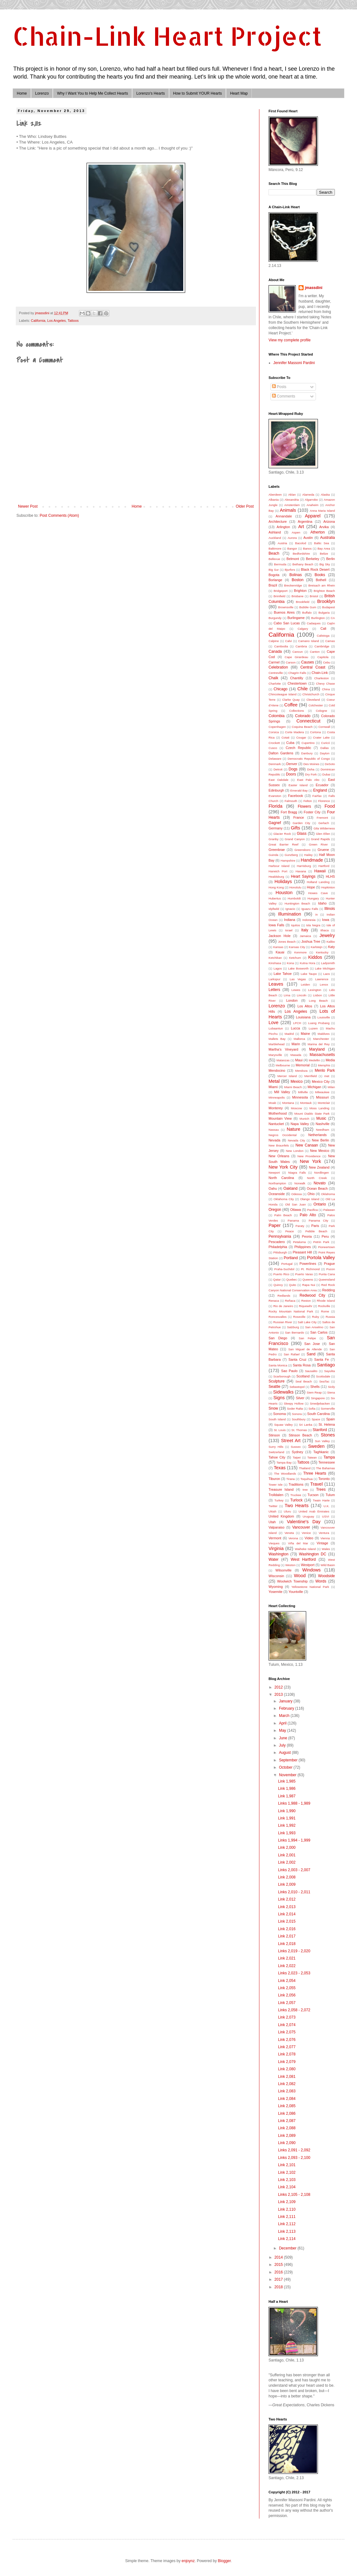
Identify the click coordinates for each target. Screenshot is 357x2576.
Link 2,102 (286, 2172)
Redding (328, 1290)
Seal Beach (303, 1381)
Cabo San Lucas (287, 623)
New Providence (309, 1156)
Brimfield (279, 596)
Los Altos (304, 1006)
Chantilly (296, 678)
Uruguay (308, 1516)
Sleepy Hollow (293, 1403)
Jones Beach (287, 941)
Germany (275, 828)
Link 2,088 (286, 2128)
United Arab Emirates (314, 1511)
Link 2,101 (286, 2165)
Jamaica (305, 936)
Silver (300, 1398)
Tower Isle (275, 1484)
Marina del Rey (319, 1044)
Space (316, 1419)
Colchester (315, 705)
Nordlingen (321, 1172)
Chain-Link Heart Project (167, 36)
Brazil (273, 585)
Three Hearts (314, 1473)
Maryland (316, 1049)
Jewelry (327, 935)
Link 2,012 (286, 1899)
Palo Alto (308, 1215)
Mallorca (299, 1038)
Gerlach (323, 823)
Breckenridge (293, 585)
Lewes (296, 990)
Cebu (326, 662)
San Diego (278, 1338)
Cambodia (281, 646)
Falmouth (291, 801)
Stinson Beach (300, 1435)
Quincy (278, 1285)
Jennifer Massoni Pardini (294, 363)
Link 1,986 (286, 1788)
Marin (296, 1044)
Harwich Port (278, 871)
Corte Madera (294, 732)
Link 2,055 (286, 1988)
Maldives (324, 1033)
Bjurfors (290, 569)
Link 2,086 (286, 2113)
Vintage (322, 1543)
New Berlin (320, 1140)
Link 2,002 (286, 1862)
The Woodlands (285, 1473)
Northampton (277, 1183)
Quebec (291, 1279)
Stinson (274, 1435)
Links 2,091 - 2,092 (294, 2150)
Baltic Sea (321, 543)
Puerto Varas (304, 1274)
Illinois (329, 908)
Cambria (301, 646)
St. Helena (326, 1424)
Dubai (326, 774)
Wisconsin (276, 1576)
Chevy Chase (325, 683)
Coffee (291, 704)
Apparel (313, 515)
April (283, 1723)
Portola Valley (321, 1257)
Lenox (324, 984)
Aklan (292, 494)
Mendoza (301, 1070)
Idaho (322, 903)
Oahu (273, 1188)
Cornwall (324, 726)
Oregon (275, 1209)
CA (333, 618)
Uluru (287, 1511)
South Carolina (318, 1414)
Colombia (277, 716)
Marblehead (277, 1044)
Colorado (303, 716)
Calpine (274, 641)
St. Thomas (299, 1430)
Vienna (325, 1538)
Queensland (326, 1279)
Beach (274, 553)
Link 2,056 (286, 1995)
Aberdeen (275, 494)
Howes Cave (318, 893)
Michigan (314, 1087)
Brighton (300, 590)
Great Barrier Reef (284, 844)
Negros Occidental (283, 1135)
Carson (291, 662)
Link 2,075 (286, 2032)
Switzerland (276, 1452)
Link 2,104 (286, 2187)
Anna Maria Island (322, 510)
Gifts (295, 827)
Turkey (278, 1500)
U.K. (327, 1506)
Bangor (292, 548)
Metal (274, 1081)
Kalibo (330, 941)
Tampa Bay (284, 1462)
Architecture (278, 521)
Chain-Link (320, 673)
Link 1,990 (286, 1811)
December (288, 2248)
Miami (273, 1087)
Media (330, 1060)
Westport (307, 1565)
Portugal (287, 1263)
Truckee (295, 1495)
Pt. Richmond (310, 1269)
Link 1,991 (286, 1818)
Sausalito (311, 1371)
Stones (328, 1434)
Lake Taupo (309, 974)
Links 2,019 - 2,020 (294, 1951)
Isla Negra (313, 925)
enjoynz (188, 2561)
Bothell (321, 580)
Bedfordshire (301, 553)
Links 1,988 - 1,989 (294, 1803)
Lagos (278, 968)
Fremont (322, 817)
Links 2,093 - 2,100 (294, 2157)
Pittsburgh (280, 1252)
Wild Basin (328, 1565)
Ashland (275, 532)
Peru (325, 1236)
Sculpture (277, 1381)
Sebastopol (297, 1386)
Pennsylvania (280, 1236)
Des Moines (311, 764)
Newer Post (28, 506)
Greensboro (302, 850)
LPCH (297, 1023)
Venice (306, 1533)
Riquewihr (305, 1306)
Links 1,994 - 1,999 (294, 1840)
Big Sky (324, 564)
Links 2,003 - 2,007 (294, 1870)
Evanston (275, 796)
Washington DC (312, 1554)
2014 (279, 2257)
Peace (289, 1231)
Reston (306, 1300)
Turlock (296, 1500)
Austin (308, 537)
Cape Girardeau (296, 657)
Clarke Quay (291, 699)
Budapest (328, 607)
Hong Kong (276, 887)
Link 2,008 (286, 1877)
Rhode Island (326, 1300)
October (286, 1767)
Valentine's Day (303, 1521)
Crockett (274, 743)
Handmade (312, 860)
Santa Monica (278, 1365)
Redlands (283, 1295)
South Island (277, 1419)
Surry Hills (276, 1446)
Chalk (273, 678)
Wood (300, 1575)
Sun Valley (322, 1441)
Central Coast (312, 667)
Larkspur (274, 979)
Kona (290, 963)
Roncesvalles (278, 1316)
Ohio (311, 1194)
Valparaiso (276, 1527)
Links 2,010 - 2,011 (294, 1892)
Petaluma (299, 1242)
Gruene (323, 850)
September (289, 1760)
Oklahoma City (284, 1199)
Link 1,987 (286, 1796)
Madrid (289, 1033)
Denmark (275, 764)
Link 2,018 (286, 1944)
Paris (315, 1226)
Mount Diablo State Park (312, 1113)
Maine (305, 1033)
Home (22, 93)
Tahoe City (277, 1457)
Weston (290, 1565)
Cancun (297, 651)
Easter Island (297, 785)
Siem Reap (314, 1392)
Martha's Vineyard (283, 1049)
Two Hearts (297, 1505)
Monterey (276, 1108)
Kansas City (297, 947)
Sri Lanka (305, 1424)
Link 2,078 (286, 2054)
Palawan (329, 1209)
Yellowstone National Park (310, 1587)
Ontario (319, 1204)
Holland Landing (318, 882)
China (326, 689)
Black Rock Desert (315, 569)
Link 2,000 (286, 1847)
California (38, 320)
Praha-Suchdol (284, 1269)
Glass (302, 833)
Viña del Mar (298, 1543)
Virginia (276, 1548)
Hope (311, 887)
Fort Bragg (289, 812)
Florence (324, 801)
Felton (307, 801)
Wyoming (276, 1587)
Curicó (325, 743)
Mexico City (321, 1081)
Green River (318, 844)
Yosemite (275, 1592)
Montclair (324, 1103)
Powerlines (308, 1263)
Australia (327, 537)
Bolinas (295, 575)
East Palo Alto (308, 779)
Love (273, 1022)
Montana (288, 1103)
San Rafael (292, 1354)
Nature (293, 1129)
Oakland (290, 1188)
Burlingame (296, 618)
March (285, 1715)
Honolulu (295, 887)
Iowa (325, 920)
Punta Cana (327, 1274)
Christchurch (310, 694)
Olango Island (309, 1199)
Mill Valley (282, 1092)
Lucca (295, 1028)
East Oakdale (278, 779)
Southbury (299, 1419)
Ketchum (295, 957)
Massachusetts (322, 1054)
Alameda (308, 494)
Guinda (273, 855)
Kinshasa (275, 963)
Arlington (283, 527)
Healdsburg (276, 876)
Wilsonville (283, 1570)
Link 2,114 (286, 2239)
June (283, 1738)
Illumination (289, 914)
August (285, 1752)
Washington (278, 1554)
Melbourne (283, 1065)
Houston (284, 892)
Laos (326, 974)
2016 (279, 2272)
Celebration (278, 667)
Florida (275, 806)
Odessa (296, 1194)
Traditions (296, 1484)
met (326, 1076)
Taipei (297, 1457)
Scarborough (282, 1376)
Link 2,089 (286, 2135)
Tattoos (73, 320)
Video (309, 1538)
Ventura (324, 1533)
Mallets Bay (277, 1038)
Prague (329, 1263)
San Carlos (319, 1332)
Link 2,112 (286, 2224)
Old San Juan (295, 1204)
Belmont (293, 559)
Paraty (299, 1226)
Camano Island (308, 641)
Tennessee (326, 1462)
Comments (283, 396)
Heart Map (239, 93)
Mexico (297, 1081)
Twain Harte (321, 1500)
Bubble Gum (307, 607)
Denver (291, 764)
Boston (297, 580)
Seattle (274, 1386)
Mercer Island (287, 1076)
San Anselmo (314, 1327)
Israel (288, 930)
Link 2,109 (286, 2202)
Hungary (313, 898)
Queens (307, 1279)
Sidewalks (283, 1391)
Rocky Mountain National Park (291, 1311)
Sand (310, 1354)
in (316, 914)
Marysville (275, 1055)
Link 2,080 (286, 2069)
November (288, 1775)
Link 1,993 (286, 1833)
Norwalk (300, 1183)
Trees (320, 1489)
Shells (314, 1386)
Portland (291, 1258)
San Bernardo (294, 1332)
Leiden (305, 984)
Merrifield (310, 1076)
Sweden (316, 1446)
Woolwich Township (292, 1581)
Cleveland (313, 699)
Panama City (318, 1220)
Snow (273, 1408)
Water (274, 1559)
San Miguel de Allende (305, 1349)
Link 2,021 (286, 1958)
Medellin (314, 1060)
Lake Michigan (325, 968)
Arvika (324, 527)
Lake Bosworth (298, 968)
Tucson (312, 1495)
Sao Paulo (289, 1371)
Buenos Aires (284, 612)
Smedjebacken (320, 1403)
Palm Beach (283, 1215)
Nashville (323, 1124)
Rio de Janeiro (283, 1306)
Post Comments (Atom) (59, 515)
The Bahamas (325, 1468)
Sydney (297, 1452)
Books (320, 575)
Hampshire (288, 860)
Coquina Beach (302, 726)
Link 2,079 (286, 2062)
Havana (301, 871)
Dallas (324, 748)
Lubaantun (276, 1028)
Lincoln (301, 995)
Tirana (290, 1479)
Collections (296, 710)
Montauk (306, 1103)
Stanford (320, 1430)
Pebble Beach (316, 1231)
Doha (310, 769)
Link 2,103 (286, 2180)
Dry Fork (311, 774)
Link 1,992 (286, 1825)
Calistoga (323, 635)
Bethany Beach (303, 564)
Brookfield (302, 602)
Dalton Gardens (281, 753)
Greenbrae (277, 850)
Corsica (274, 732)
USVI (325, 1516)
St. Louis (280, 1430)
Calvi (288, 641)
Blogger (224, 2561)
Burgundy (275, 618)
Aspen (296, 532)
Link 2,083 (286, 2091)
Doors (291, 774)
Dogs (293, 769)
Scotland (303, 1376)
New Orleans (279, 1156)
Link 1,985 (286, 1781)
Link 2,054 (286, 1980)
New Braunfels (279, 1145)
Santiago (326, 1364)
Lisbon (317, 995)
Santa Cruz (297, 1359)
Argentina (305, 521)
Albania (274, 499)
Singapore (318, 1398)
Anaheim (312, 505)
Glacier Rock (282, 833)
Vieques (274, 1543)
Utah (272, 1522)
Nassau (274, 1129)
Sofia (311, 1408)
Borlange (275, 580)
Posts (279, 387)
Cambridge (321, 646)
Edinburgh (276, 790)
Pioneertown (326, 1247)
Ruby (315, 1316)
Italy (304, 930)
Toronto (324, 1479)
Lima (287, 995)
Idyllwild (274, 909)
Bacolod (300, 543)
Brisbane (298, 596)
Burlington (318, 618)
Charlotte (275, 683)
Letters (274, 989)
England (320, 790)
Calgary (303, 628)
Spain (330, 1419)
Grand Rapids (320, 839)
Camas (330, 641)
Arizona (329, 521)
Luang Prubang (319, 1023)
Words (320, 1581)
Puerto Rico (281, 1274)
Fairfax (317, 796)
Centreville (276, 673)
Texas (280, 1467)
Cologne (321, 710)
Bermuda (280, 564)
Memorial (303, 1065)
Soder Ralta (295, 1408)
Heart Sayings (303, 876)
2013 (279, 1694)
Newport (274, 1172)
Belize (324, 553)
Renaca (274, 1300)
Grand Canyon (295, 839)
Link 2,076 (286, 2039)
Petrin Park (321, 1242)
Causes (307, 662)
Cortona (315, 732)
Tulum (330, 1495)
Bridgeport (280, 590)
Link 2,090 (286, 2143)
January (286, 1701)
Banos (307, 548)
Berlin (330, 559)
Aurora (292, 537)
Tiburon (274, 1479)
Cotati (285, 737)
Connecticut (308, 720)
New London (295, 1150)
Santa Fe (321, 1359)
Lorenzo (42, 93)
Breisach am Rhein (321, 585)
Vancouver (301, 1527)
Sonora (297, 1414)
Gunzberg (291, 855)
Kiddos (315, 957)
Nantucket (276, 1124)
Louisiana (303, 1017)
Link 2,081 (286, 2076)
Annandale (283, 516)
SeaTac (324, 1381)
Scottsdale (323, 1376)
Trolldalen (276, 1495)
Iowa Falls (276, 925)
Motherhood (278, 1113)
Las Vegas (298, 979)
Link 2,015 (286, 1921)
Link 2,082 (286, 2084)
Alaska (325, 494)
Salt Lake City (307, 1322)
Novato (320, 1183)
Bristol (314, 596)
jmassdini (313, 288)
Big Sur (274, 569)
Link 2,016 (286, 1929)
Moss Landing (319, 1108)
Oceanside (277, 1194)
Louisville (324, 1017)
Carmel (274, 662)
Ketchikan (275, 957)
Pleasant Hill (302, 1252)
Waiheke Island (305, 1549)
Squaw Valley (283, 1424)
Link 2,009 (286, 1884)
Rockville (324, 1306)
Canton (315, 651)
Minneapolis (277, 1097)
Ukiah (272, 1511)
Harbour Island (279, 866)
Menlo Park (325, 1070)
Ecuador (322, 785)
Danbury (306, 753)
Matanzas (283, 1060)
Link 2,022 (286, 1966)
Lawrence (322, 979)
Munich (304, 1118)
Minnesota (300, 1097)
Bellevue (274, 559)
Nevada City (296, 1140)
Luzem (313, 1028)
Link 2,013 (286, 1907)
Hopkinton (328, 887)
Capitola (322, 657)
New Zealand (319, 1167)
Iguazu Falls (309, 909)
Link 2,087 (286, 2121)
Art (301, 526)
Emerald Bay (299, 790)
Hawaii (320, 871)
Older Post (245, 506)
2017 (279, 2279)
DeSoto (330, 764)
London (292, 1000)
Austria (282, 543)
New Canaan (306, 1145)
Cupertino (308, 743)
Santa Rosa (302, 1365)
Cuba (290, 743)
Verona (293, 1538)
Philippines (302, 1247)
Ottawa (295, 1209)
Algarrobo (311, 499)
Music (321, 1118)
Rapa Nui (308, 1285)
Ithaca (324, 930)
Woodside (326, 1576)
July (283, 1745)
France (298, 817)
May (283, 1730)
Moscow (296, 1108)
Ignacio (290, 909)
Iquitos (295, 925)
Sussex (295, 1446)
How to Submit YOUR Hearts (197, 93)
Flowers (304, 806)
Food (329, 806)
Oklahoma (328, 1194)
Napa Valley (300, 1124)
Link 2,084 (286, 2098)
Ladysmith (328, 963)
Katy (331, 947)
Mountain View (280, 1118)
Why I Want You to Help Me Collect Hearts (92, 93)
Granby (273, 839)
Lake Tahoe (283, 974)
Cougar (301, 737)
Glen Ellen (323, 833)
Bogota (274, 575)
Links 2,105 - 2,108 (294, 2194)
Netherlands (317, 1135)
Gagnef (275, 823)
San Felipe (307, 1338)
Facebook (295, 796)
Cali (323, 628)
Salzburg (293, 1327)
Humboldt (294, 898)
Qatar (277, 1279)
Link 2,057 (286, 2003)
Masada (295, 1055)
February (287, 1708)
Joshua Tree (310, 941)
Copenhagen (277, 726)
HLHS (330, 876)
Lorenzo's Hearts (150, 93)
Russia (330, 1316)
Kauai (279, 952)
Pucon (330, 1269)
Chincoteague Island (282, 694)
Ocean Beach (317, 1188)
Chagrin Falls (297, 673)
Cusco (273, 748)
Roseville (299, 1316)
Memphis (324, 1065)
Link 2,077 (286, 2047)
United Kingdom (281, 1516)
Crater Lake (321, 737)
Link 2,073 (286, 2017)
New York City (283, 1167)
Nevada (274, 1140)
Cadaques (314, 623)
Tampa (329, 1457)
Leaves (276, 984)
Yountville (295, 1592)
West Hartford (303, 1559)
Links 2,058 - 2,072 (294, 2010)
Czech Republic (298, 748)
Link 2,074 (286, 2025)
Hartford (324, 866)
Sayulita (329, 1371)
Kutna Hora (307, 963)
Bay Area (324, 548)
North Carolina (281, 1178)
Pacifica (312, 1209)
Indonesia (309, 920)
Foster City (312, 812)
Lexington (314, 990)
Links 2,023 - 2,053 (294, 1973)
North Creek (317, 1178)
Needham (322, 1129)
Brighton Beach (324, 590)
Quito (292, 1285)
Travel (316, 1484)
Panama (293, 1220)
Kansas (278, 947)
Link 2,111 (286, 2216)
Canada (275, 651)
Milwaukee (322, 1092)
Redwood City (312, 1295)
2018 (279, 2287)
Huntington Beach (297, 903)
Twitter (273, 1506)
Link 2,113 (286, 2231)
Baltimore (275, 548)
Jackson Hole (280, 936)
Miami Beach (293, 1087)
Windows (311, 1569)
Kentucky (322, 952)
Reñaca (290, 1300)
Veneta (289, 1533)
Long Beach (318, 1000)
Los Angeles (56, 320)
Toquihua (306, 1479)
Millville (303, 1092)
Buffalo (307, 612)
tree (305, 1489)
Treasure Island (281, 1489)
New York (310, 1161)
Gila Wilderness (324, 828)
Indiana (289, 920)
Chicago (280, 689)
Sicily (331, 1386)
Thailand (305, 1468)
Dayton (324, 753)
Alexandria (292, 499)
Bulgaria (324, 612)
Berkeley (312, 559)
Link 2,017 (286, 1936)
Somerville (328, 1408)
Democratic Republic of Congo (308, 758)
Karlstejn (316, 947)
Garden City (301, 823)
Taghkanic (321, 1452)
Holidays (283, 881)
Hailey (308, 855)
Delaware (275, 758)
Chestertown (297, 683)
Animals (288, 510)
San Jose (312, 1344)
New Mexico (319, 1150)
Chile (302, 688)
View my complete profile (290, 340)
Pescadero (277, 1242)
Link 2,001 (286, 1855)
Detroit (278, 769)
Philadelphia (278, 1247)
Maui (298, 1060)
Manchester (321, 1038)
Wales (326, 1549)
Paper (275, 1225)
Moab (272, 1103)
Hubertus (275, 898)
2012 (279, 1687)
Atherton (317, 532)
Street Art (290, 1440)
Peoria (307, 1236)
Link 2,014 (286, 1914)
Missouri (322, 1097)
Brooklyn (326, 601)
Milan (331, 1087)
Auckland (275, 537)
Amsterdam (292, 505)
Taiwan (312, 1457)
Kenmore (300, 952)
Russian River (282, 1322)
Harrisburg (304, 866)
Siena (331, 1392)
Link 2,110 (286, 2209)
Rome (325, 1311)
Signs (279, 1397)
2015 (279, 2264)
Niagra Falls (297, 1172)
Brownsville (285, 607)
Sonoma (279, 1414)
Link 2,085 (286, 2106)
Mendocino (277, 1070)
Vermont (275, 1538)
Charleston (321, 678)
